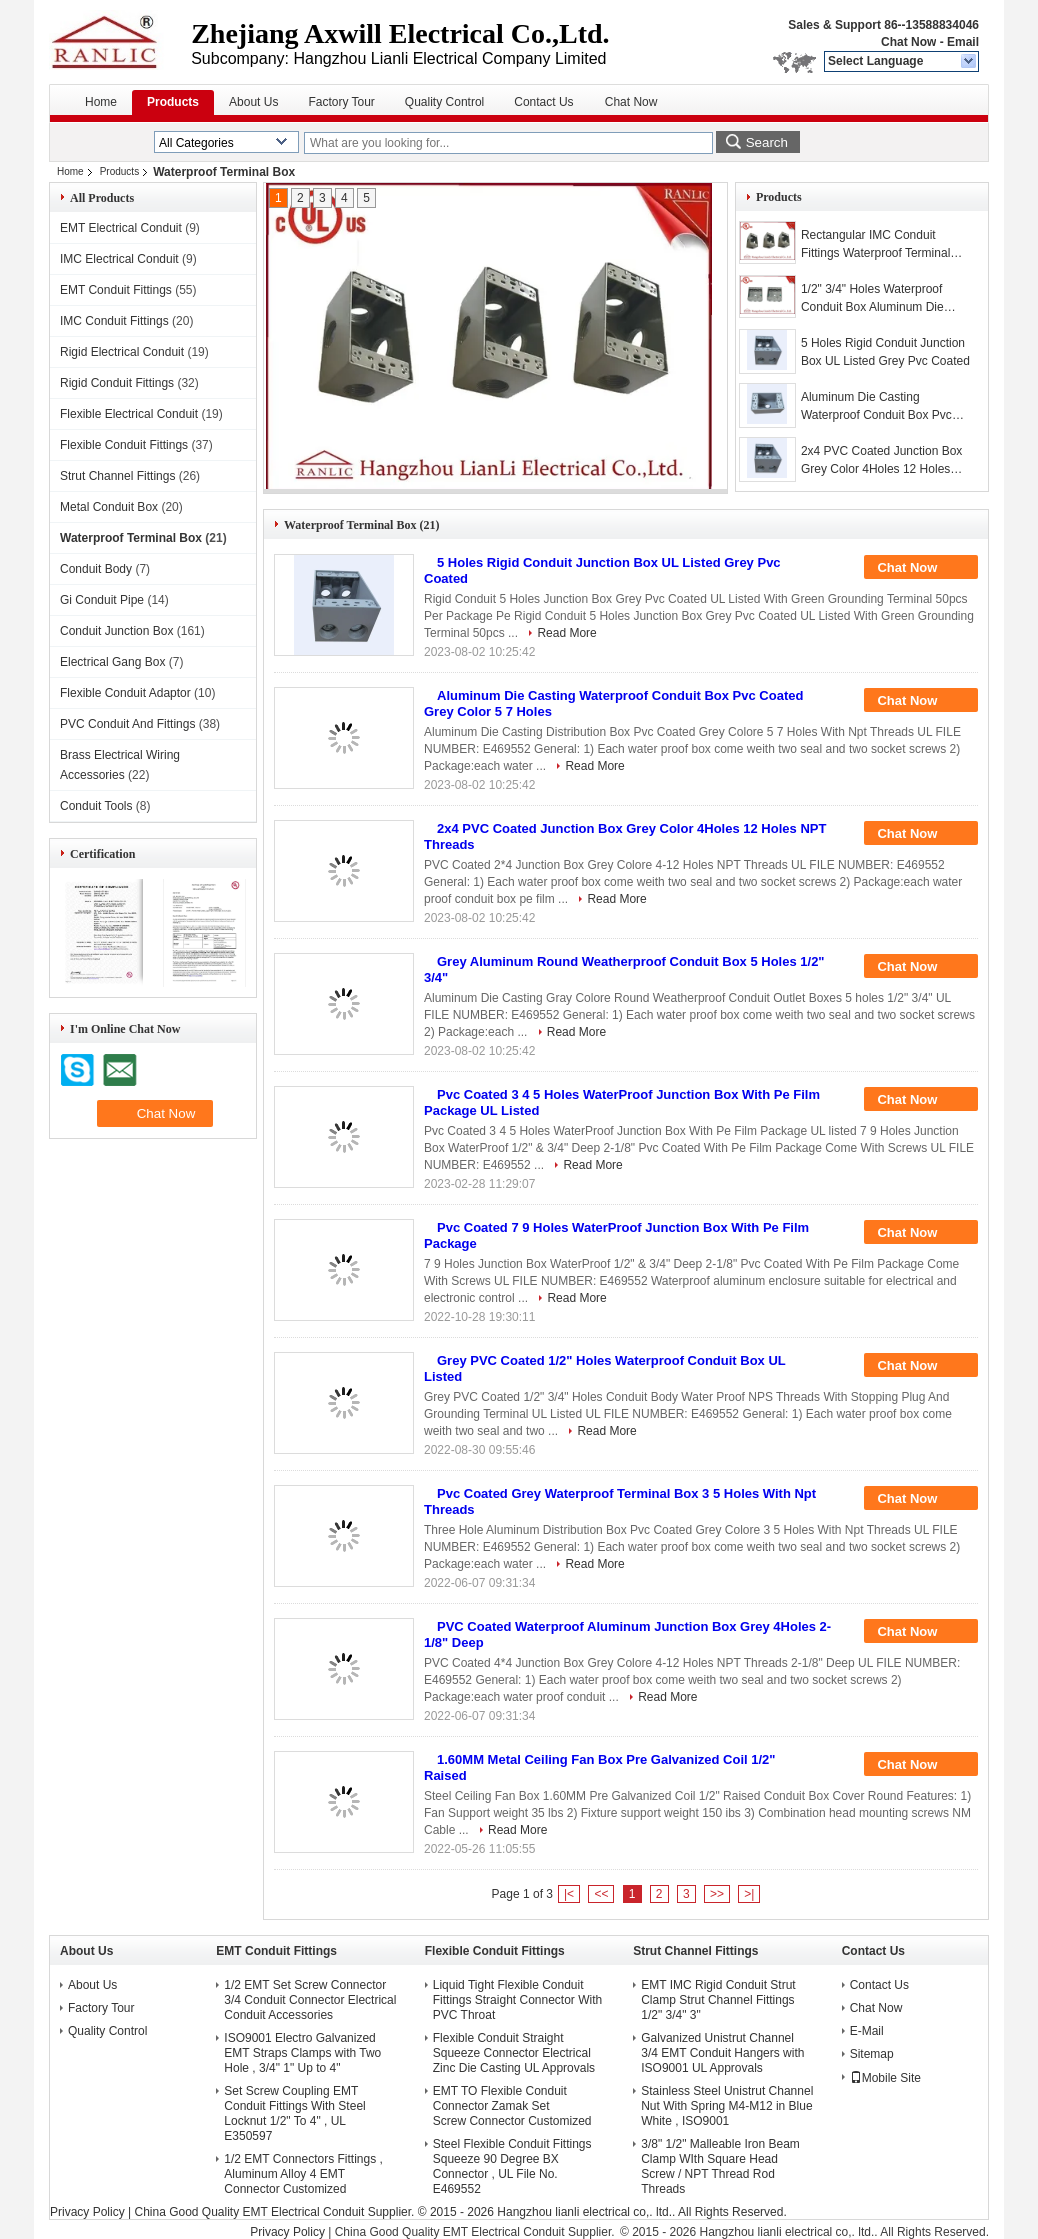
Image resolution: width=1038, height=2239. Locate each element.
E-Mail (867, 2031)
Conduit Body (96, 569)
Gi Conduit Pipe (102, 600)
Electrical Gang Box (112, 662)
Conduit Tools (96, 806)
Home (101, 102)
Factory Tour (341, 102)
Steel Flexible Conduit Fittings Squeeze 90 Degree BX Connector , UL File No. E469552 (512, 2166)
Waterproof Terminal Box (131, 538)
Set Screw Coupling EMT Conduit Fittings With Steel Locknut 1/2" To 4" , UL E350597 (294, 2113)
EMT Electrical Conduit (121, 228)
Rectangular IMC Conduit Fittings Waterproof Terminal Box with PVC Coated (875, 245)
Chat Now (908, 42)
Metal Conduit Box (109, 507)
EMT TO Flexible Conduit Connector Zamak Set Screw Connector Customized (512, 2106)
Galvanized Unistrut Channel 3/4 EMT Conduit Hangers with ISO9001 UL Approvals (722, 2053)
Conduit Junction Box (116, 631)
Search (767, 142)
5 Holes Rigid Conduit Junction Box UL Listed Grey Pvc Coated (885, 352)
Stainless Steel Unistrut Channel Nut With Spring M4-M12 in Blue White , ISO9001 (727, 2106)
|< (569, 1894)
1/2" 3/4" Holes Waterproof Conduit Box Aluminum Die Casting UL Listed (872, 299)
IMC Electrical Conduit (119, 259)
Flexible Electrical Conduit (129, 414)
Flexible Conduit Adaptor (125, 693)
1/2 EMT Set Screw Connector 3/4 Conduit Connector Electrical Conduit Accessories (310, 2000)
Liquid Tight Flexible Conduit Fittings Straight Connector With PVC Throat (517, 2000)
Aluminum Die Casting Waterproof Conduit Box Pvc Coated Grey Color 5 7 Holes (878, 407)
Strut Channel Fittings (117, 476)
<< (601, 1894)
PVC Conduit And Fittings (127, 724)
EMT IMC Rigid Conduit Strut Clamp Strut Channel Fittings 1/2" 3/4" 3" (718, 2000)
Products (173, 102)
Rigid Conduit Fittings (117, 383)
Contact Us (543, 102)
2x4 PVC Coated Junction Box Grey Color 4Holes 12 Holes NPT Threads (881, 461)
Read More (566, 633)
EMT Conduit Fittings (116, 290)
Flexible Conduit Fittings (124, 445)
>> (717, 1894)
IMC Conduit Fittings (114, 321)
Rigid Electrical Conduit (122, 352)
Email (963, 42)
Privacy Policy (87, 2212)
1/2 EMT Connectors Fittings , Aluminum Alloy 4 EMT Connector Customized (303, 2174)
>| (749, 1894)
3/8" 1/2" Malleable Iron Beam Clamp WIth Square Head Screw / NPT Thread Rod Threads (720, 2166)
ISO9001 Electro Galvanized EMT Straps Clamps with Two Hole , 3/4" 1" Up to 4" (302, 2053)
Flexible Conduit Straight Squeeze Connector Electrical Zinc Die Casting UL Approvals (514, 2053)
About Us (253, 102)
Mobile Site (885, 2078)
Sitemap (872, 2054)
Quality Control (444, 102)
